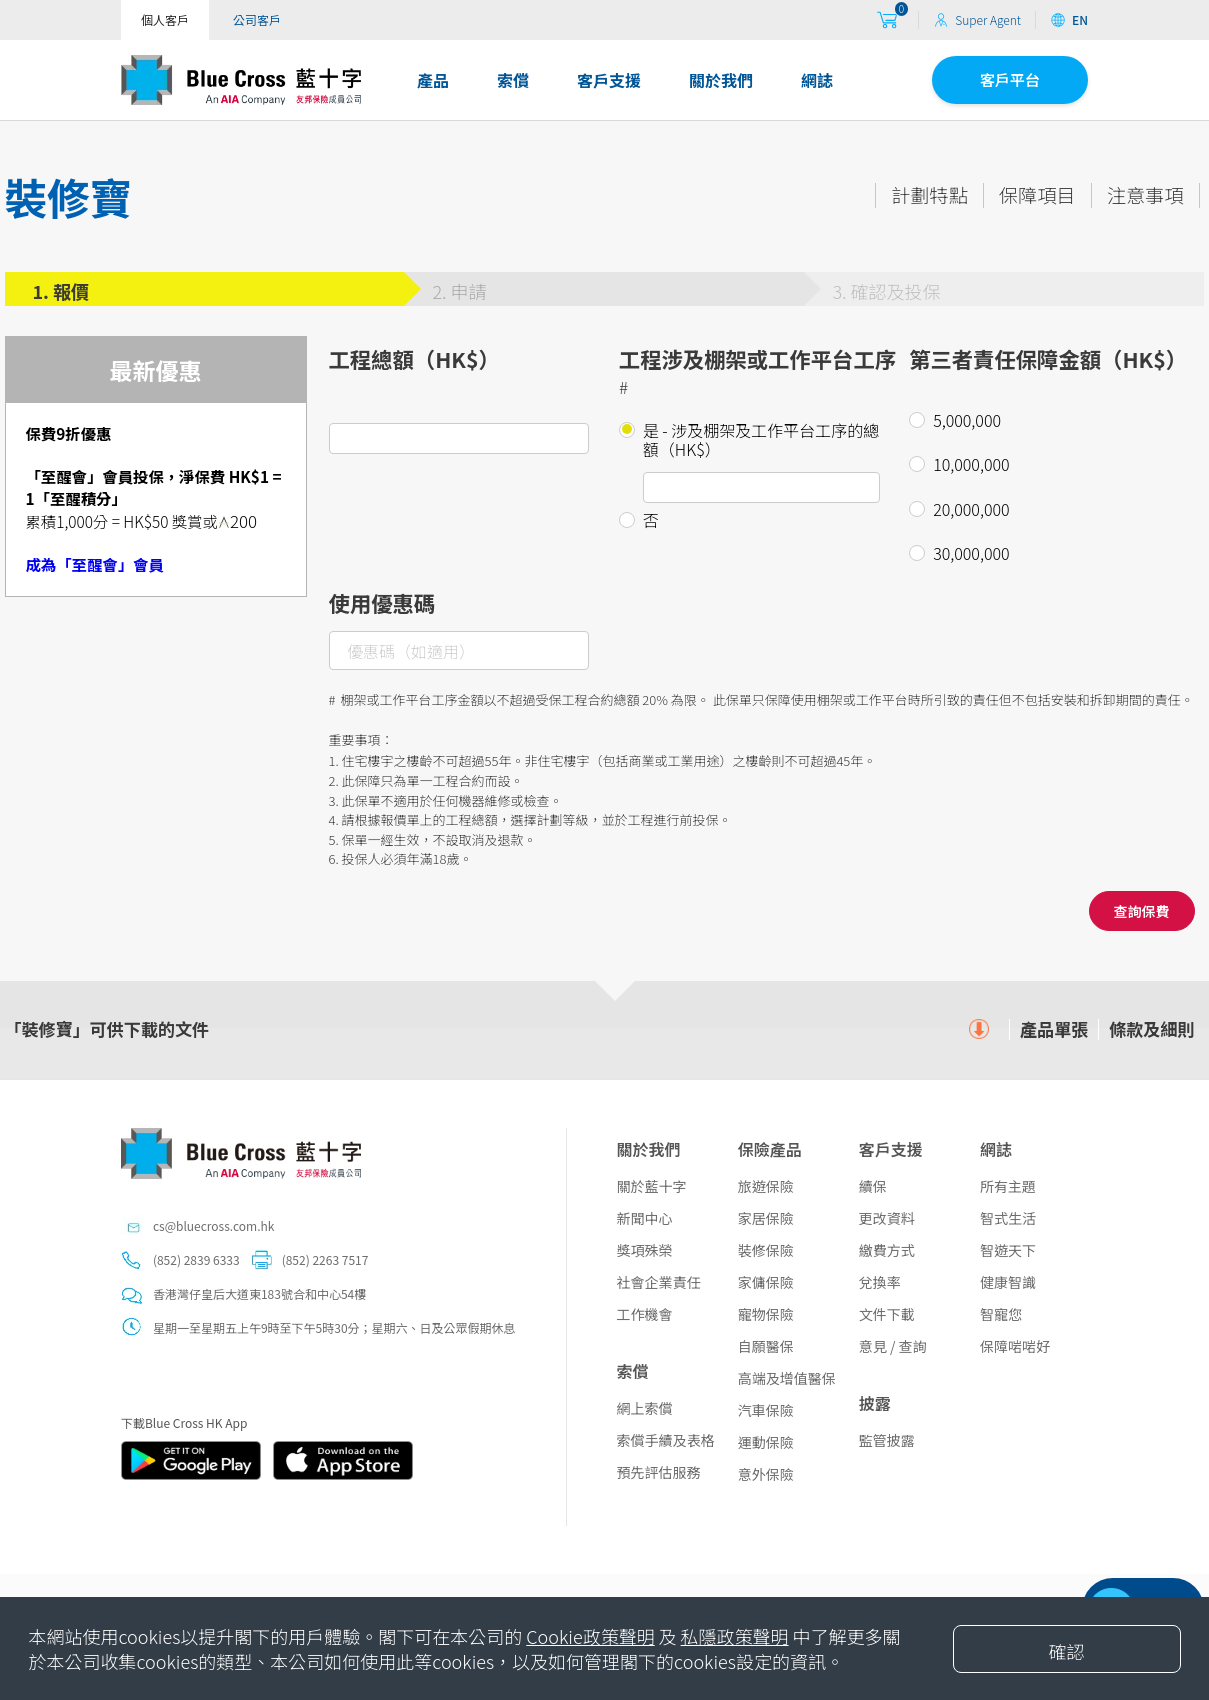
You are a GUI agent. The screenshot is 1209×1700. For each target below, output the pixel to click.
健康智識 (1008, 1282)
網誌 (817, 80)
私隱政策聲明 (735, 1636)
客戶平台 (1010, 79)
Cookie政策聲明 (590, 1636)
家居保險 (766, 1218)
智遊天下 (1008, 1250)
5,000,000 (967, 420)
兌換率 (880, 1282)
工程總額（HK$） (414, 358)
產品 (433, 80)
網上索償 (645, 1408)
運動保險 (766, 1442)
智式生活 (1008, 1218)
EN (1069, 19)
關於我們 (721, 80)
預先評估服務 (659, 1472)
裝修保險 (766, 1250)
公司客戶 (257, 19)
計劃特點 (929, 195)
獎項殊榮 (645, 1250)
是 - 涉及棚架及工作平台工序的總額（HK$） (761, 440)
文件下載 (887, 1314)
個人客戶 (165, 19)
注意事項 (1145, 195)
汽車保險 (766, 1410)
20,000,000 (971, 509)
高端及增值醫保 (787, 1378)
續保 (873, 1186)
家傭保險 (766, 1282)
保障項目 (1037, 195)
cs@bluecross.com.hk (213, 1225)
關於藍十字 (652, 1186)
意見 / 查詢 (893, 1346)
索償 (513, 80)
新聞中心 (645, 1218)
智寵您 (1001, 1314)
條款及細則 (1151, 1029)
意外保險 (766, 1474)
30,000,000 (971, 553)
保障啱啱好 (1015, 1346)
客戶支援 (609, 80)
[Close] (1067, 1649)
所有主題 (1008, 1186)
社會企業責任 (659, 1282)
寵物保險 (766, 1314)
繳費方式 (887, 1250)
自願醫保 (766, 1346)
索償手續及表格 (666, 1440)
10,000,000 (971, 464)
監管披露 (887, 1440)
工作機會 (645, 1314)
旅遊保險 (766, 1186)
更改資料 (887, 1218)
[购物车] (887, 20)
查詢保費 (1142, 911)
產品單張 (1054, 1029)
